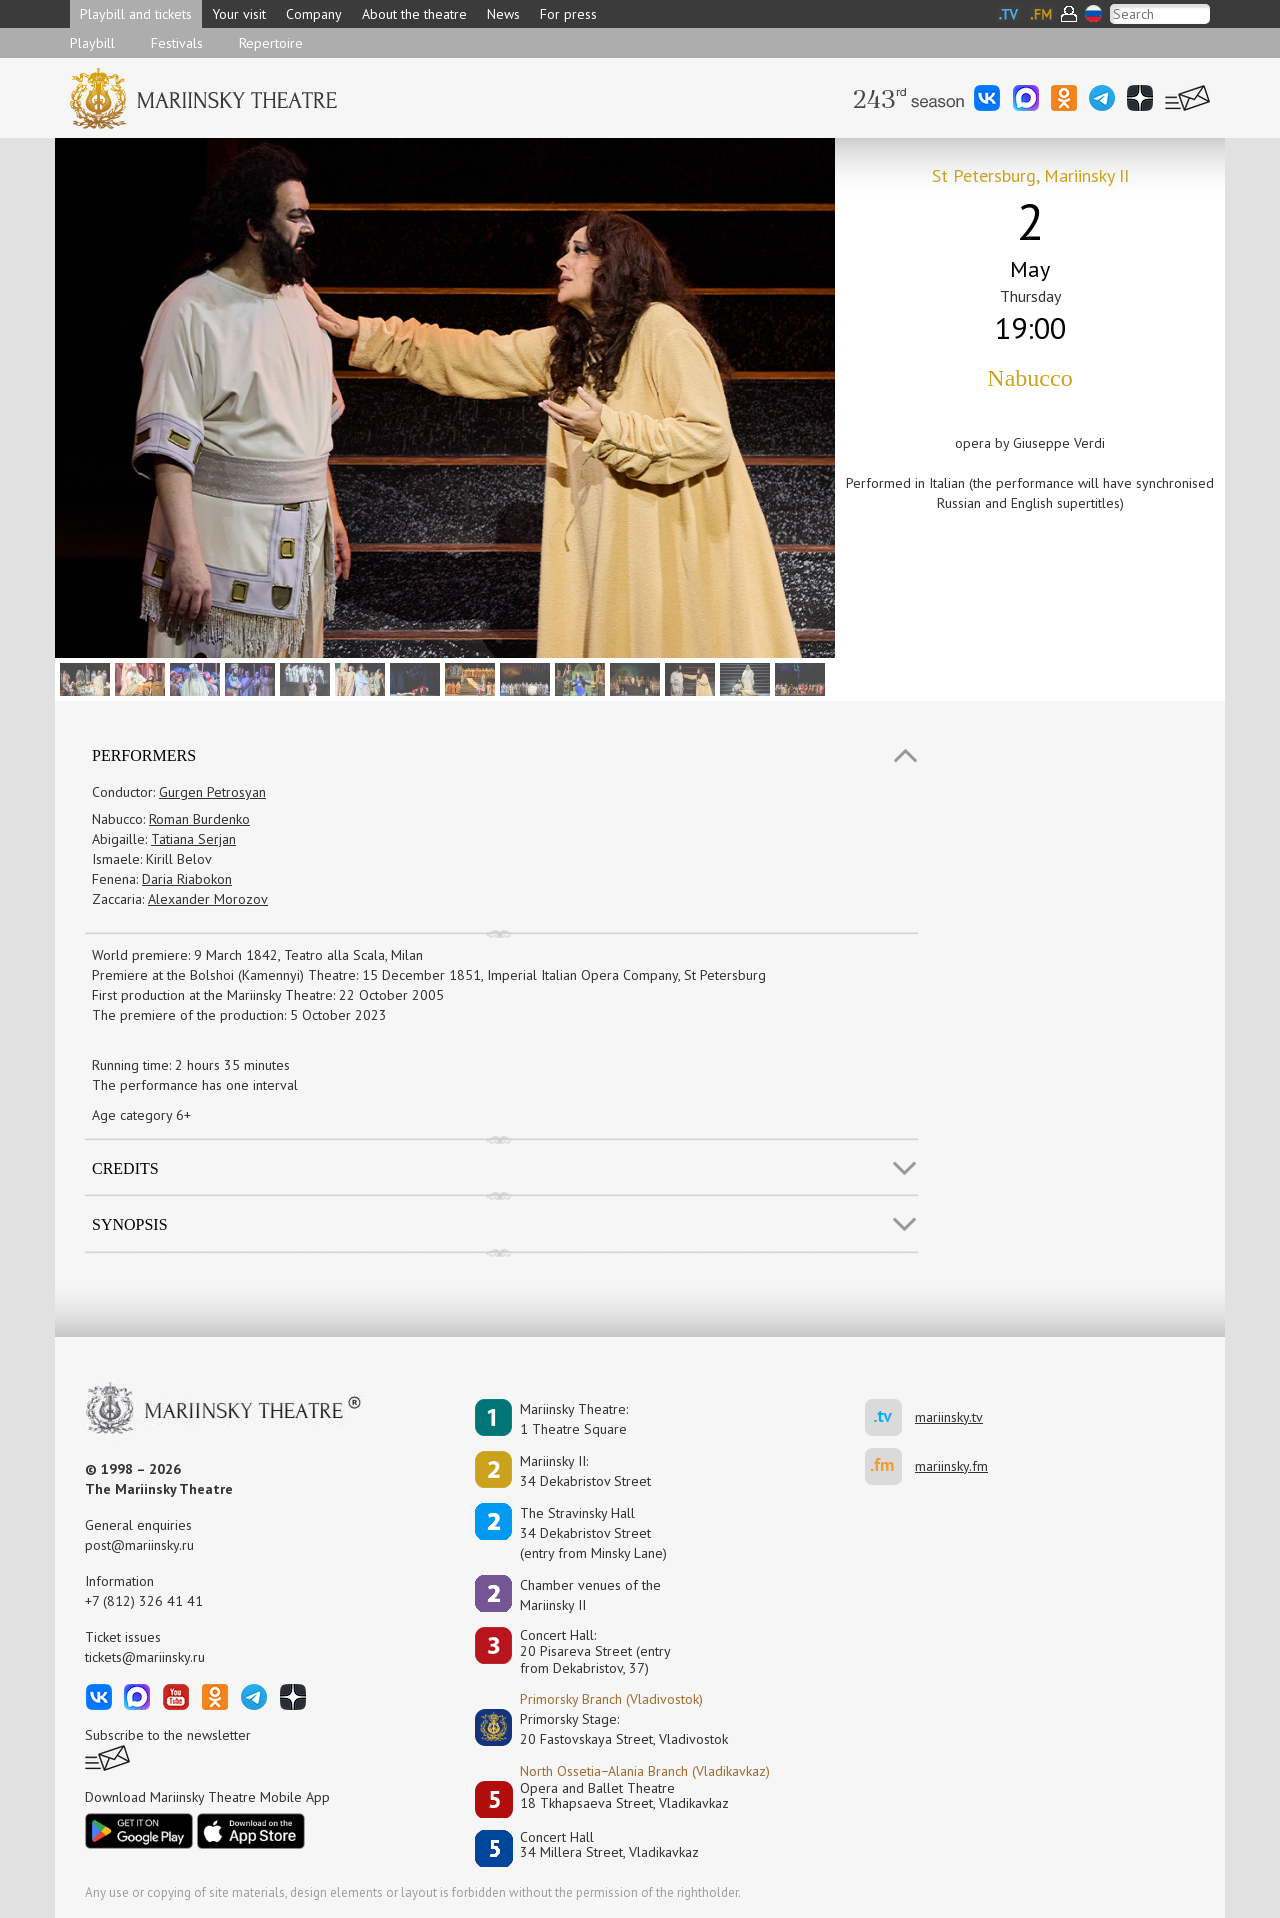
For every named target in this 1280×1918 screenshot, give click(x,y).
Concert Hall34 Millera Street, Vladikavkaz (609, 1845)
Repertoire (271, 43)
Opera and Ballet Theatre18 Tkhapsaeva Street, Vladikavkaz (624, 1796)
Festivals (177, 43)
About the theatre (414, 14)
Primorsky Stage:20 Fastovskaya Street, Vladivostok (610, 1729)
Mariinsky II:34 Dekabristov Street (585, 1471)
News (503, 14)
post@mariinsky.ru (139, 1545)
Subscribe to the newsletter (168, 1735)
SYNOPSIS (130, 1224)
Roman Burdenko (199, 819)
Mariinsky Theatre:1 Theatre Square (574, 1419)
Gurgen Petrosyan (212, 792)
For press (568, 14)
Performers (144, 755)
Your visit (239, 14)
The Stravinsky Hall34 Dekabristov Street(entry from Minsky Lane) (593, 1533)
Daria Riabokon (187, 879)
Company (314, 14)
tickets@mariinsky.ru (145, 1657)
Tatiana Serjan (193, 839)
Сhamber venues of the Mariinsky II (590, 1595)
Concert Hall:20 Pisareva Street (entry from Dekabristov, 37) (595, 1652)
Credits (125, 1168)
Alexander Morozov (208, 899)
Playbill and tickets (136, 14)
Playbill (92, 43)
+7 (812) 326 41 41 (144, 1601)
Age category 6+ (141, 1115)
